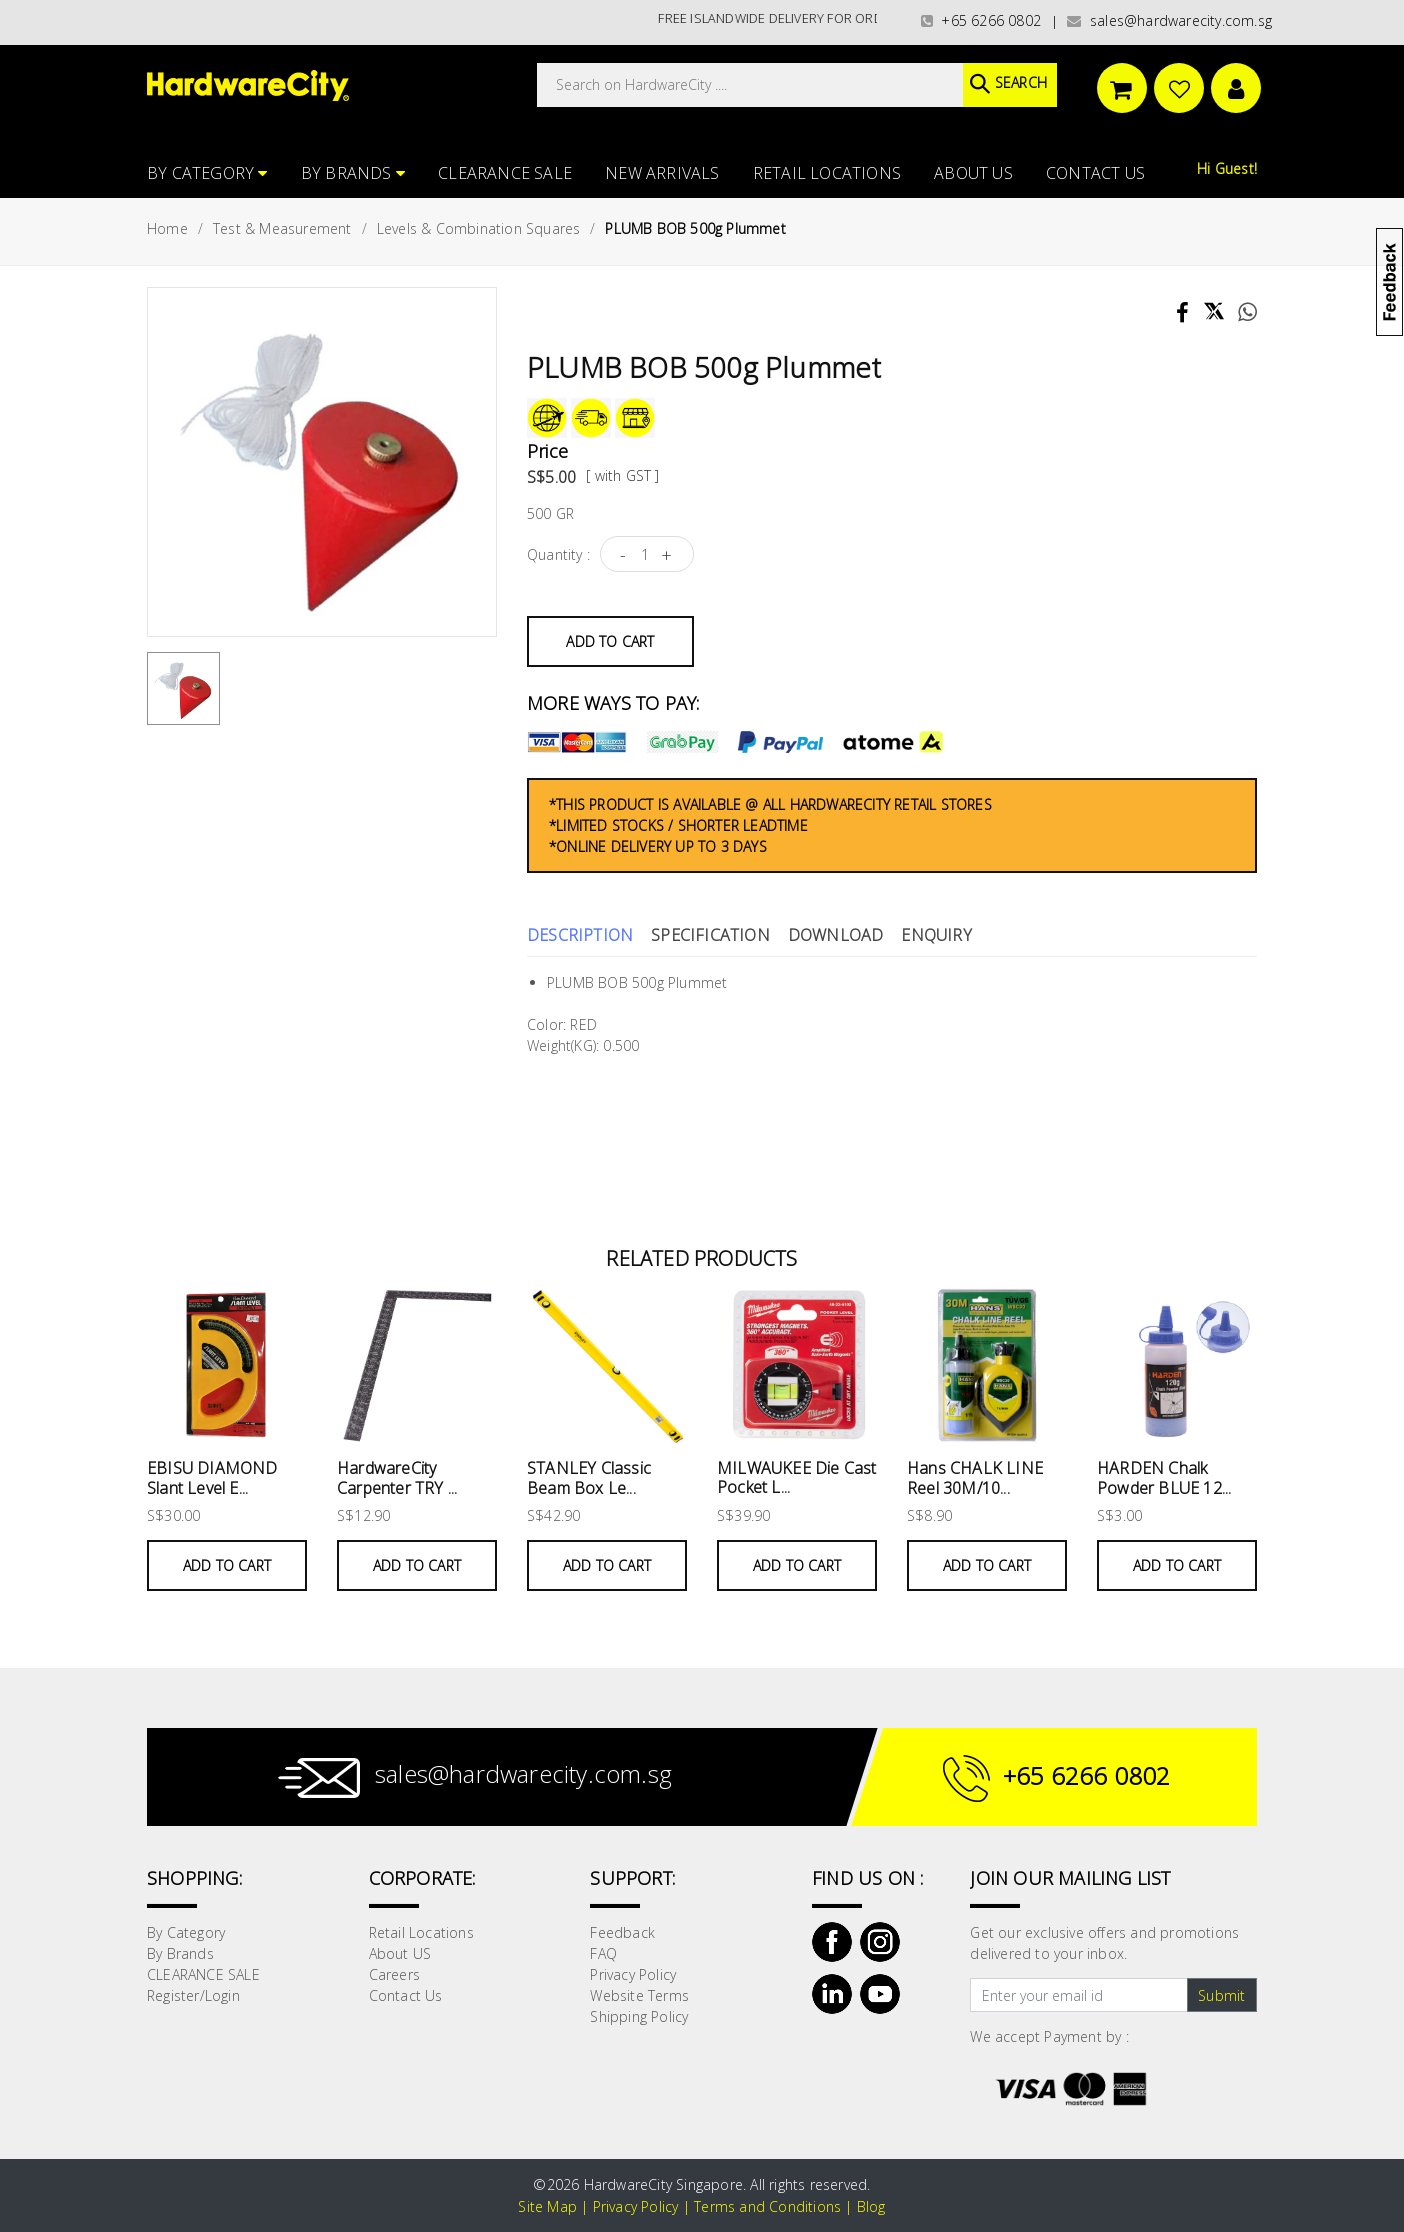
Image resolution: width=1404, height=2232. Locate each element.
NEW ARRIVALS (662, 173)
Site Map (547, 2206)
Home (167, 228)
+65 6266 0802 (981, 20)
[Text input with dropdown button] (1078, 1995)
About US (973, 173)
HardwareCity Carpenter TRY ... (397, 1477)
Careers (394, 1974)
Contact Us (1095, 173)
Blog (871, 2206)
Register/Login (193, 1995)
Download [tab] (836, 935)
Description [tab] (580, 935)
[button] (1402, 114)
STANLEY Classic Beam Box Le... (589, 1477)
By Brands (353, 173)
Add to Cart (610, 641)
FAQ (603, 1953)
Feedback (622, 1932)
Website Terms (639, 1995)
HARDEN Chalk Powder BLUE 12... (1164, 1477)
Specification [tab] (710, 935)
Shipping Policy (639, 2016)
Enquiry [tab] (936, 935)
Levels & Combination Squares (479, 228)
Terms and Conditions (767, 2206)
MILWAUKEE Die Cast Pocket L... (797, 1477)
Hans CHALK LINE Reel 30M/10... (975, 1477)
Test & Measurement (282, 228)
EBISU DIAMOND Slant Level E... (212, 1477)
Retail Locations (827, 173)
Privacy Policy (633, 1974)
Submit (1221, 1995)
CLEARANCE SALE (505, 173)
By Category (207, 173)
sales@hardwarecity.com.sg (1169, 20)
